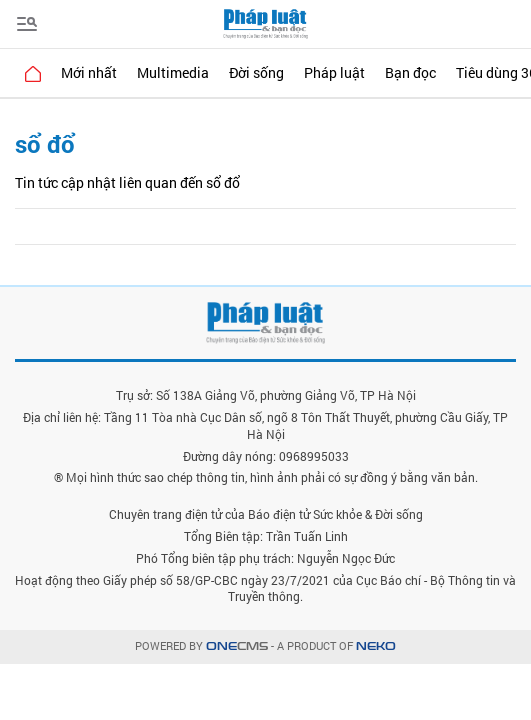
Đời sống (256, 72)
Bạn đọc (410, 72)
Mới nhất (89, 72)
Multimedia (173, 72)
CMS (237, 646)
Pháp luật (334, 72)
